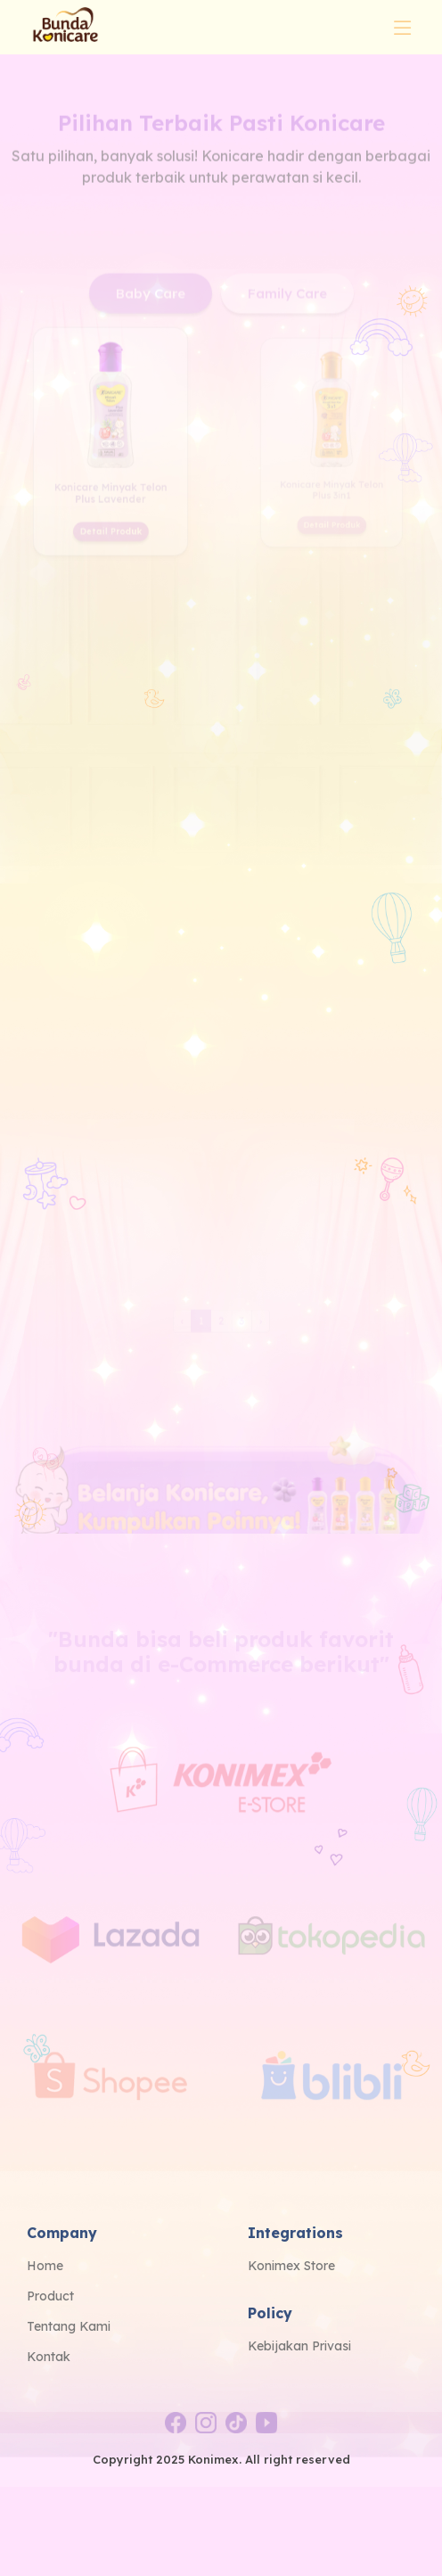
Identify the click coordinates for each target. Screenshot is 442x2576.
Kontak (48, 2356)
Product (50, 2296)
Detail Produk (110, 545)
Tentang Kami (68, 2326)
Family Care (287, 341)
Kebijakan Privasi (299, 2346)
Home (45, 2265)
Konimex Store (291, 2265)
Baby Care (150, 341)
